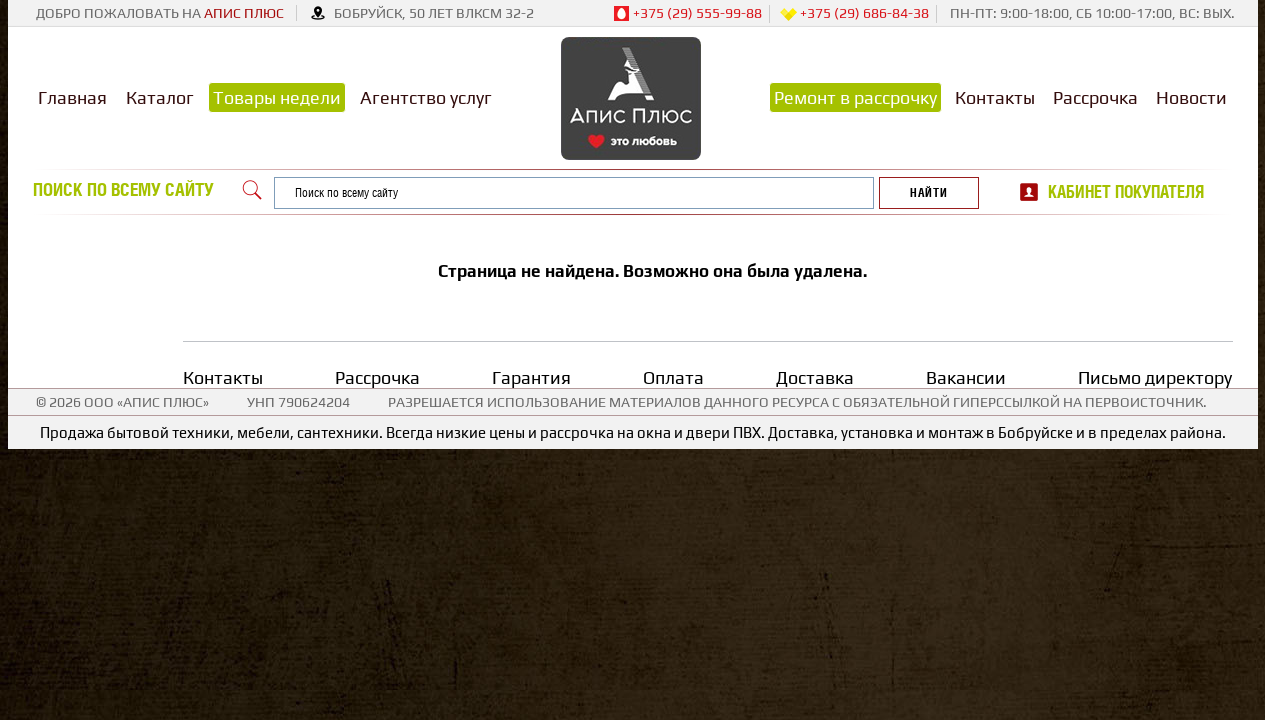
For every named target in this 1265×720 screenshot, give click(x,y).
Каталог (160, 97)
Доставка (815, 377)
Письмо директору (1155, 377)
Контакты (995, 97)
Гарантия (531, 377)
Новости (1191, 97)
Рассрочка (1095, 97)
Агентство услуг (426, 97)
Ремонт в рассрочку (855, 97)
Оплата (673, 377)
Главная (72, 97)
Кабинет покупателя (1126, 192)
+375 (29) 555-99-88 (687, 14)
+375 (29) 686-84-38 (854, 14)
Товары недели (277, 97)
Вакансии (966, 377)
